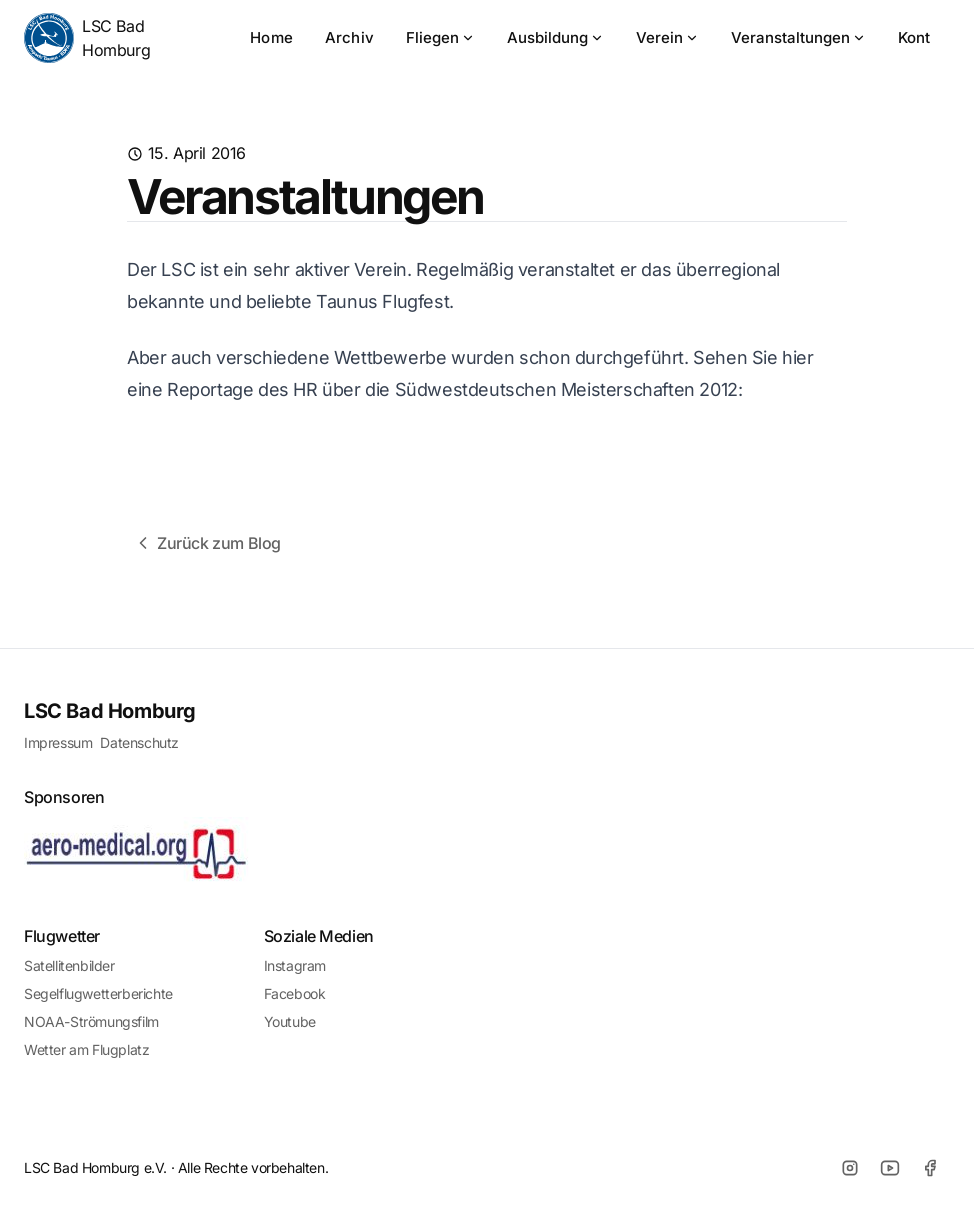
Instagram (295, 965)
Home (271, 37)
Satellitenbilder (69, 965)
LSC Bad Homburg (87, 38)
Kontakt (925, 37)
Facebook (295, 993)
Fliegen (440, 37)
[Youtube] (890, 1168)
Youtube (290, 1021)
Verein (667, 37)
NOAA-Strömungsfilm (91, 1021)
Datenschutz (139, 742)
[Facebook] (930, 1168)
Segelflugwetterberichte (98, 993)
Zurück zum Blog (207, 543)
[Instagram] (850, 1168)
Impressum (58, 742)
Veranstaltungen (798, 37)
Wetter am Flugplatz (86, 1049)
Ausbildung (555, 37)
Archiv (349, 37)
